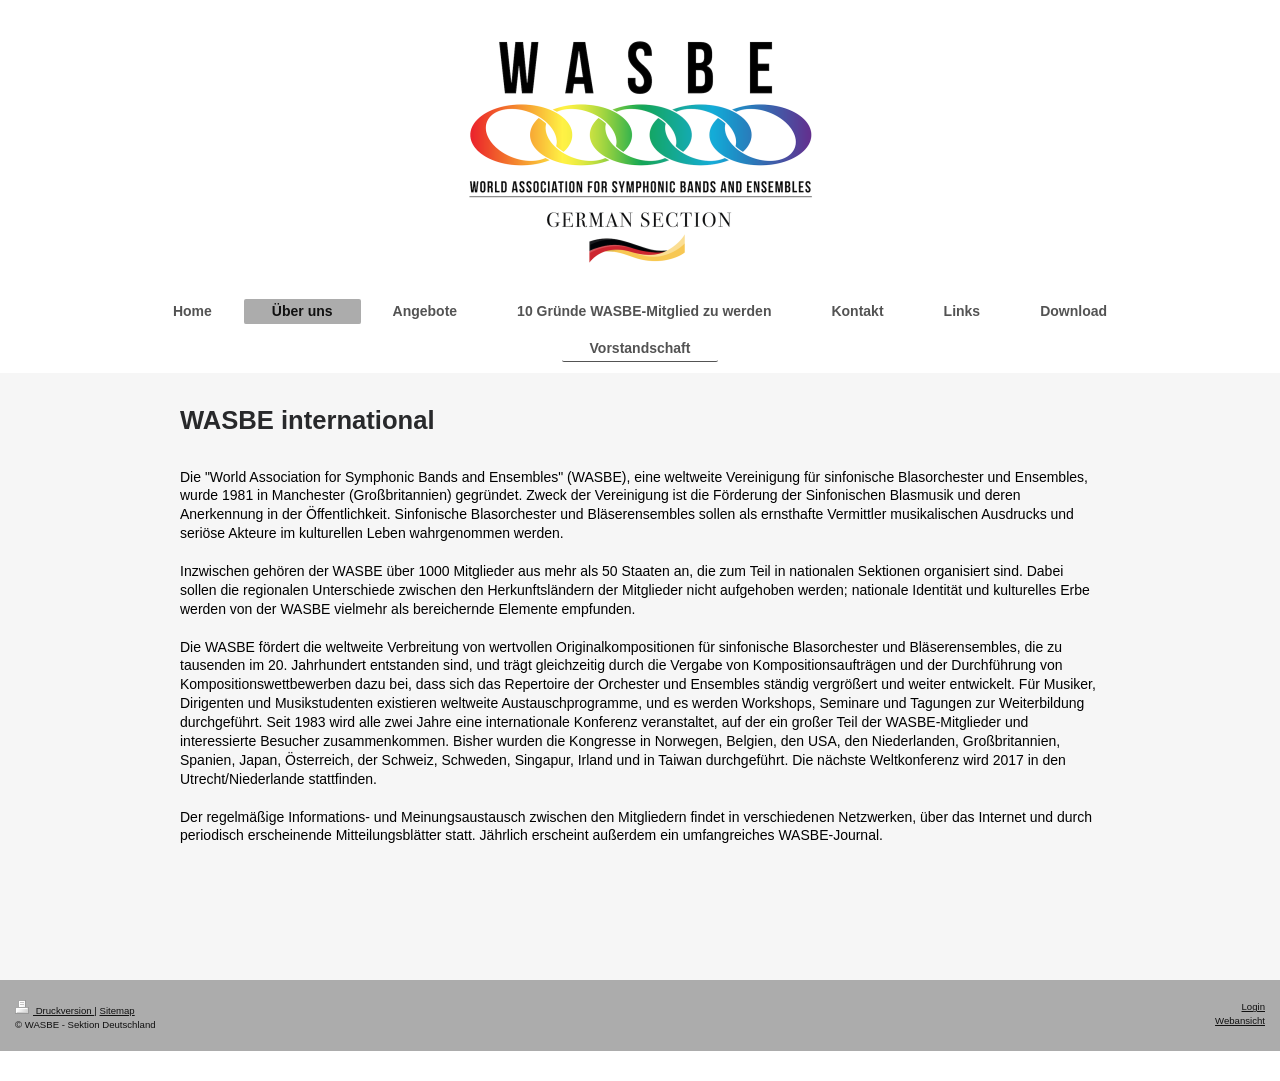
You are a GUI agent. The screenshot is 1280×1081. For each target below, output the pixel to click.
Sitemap (116, 1010)
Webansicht (1240, 1020)
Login (1253, 1006)
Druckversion (54, 1010)
